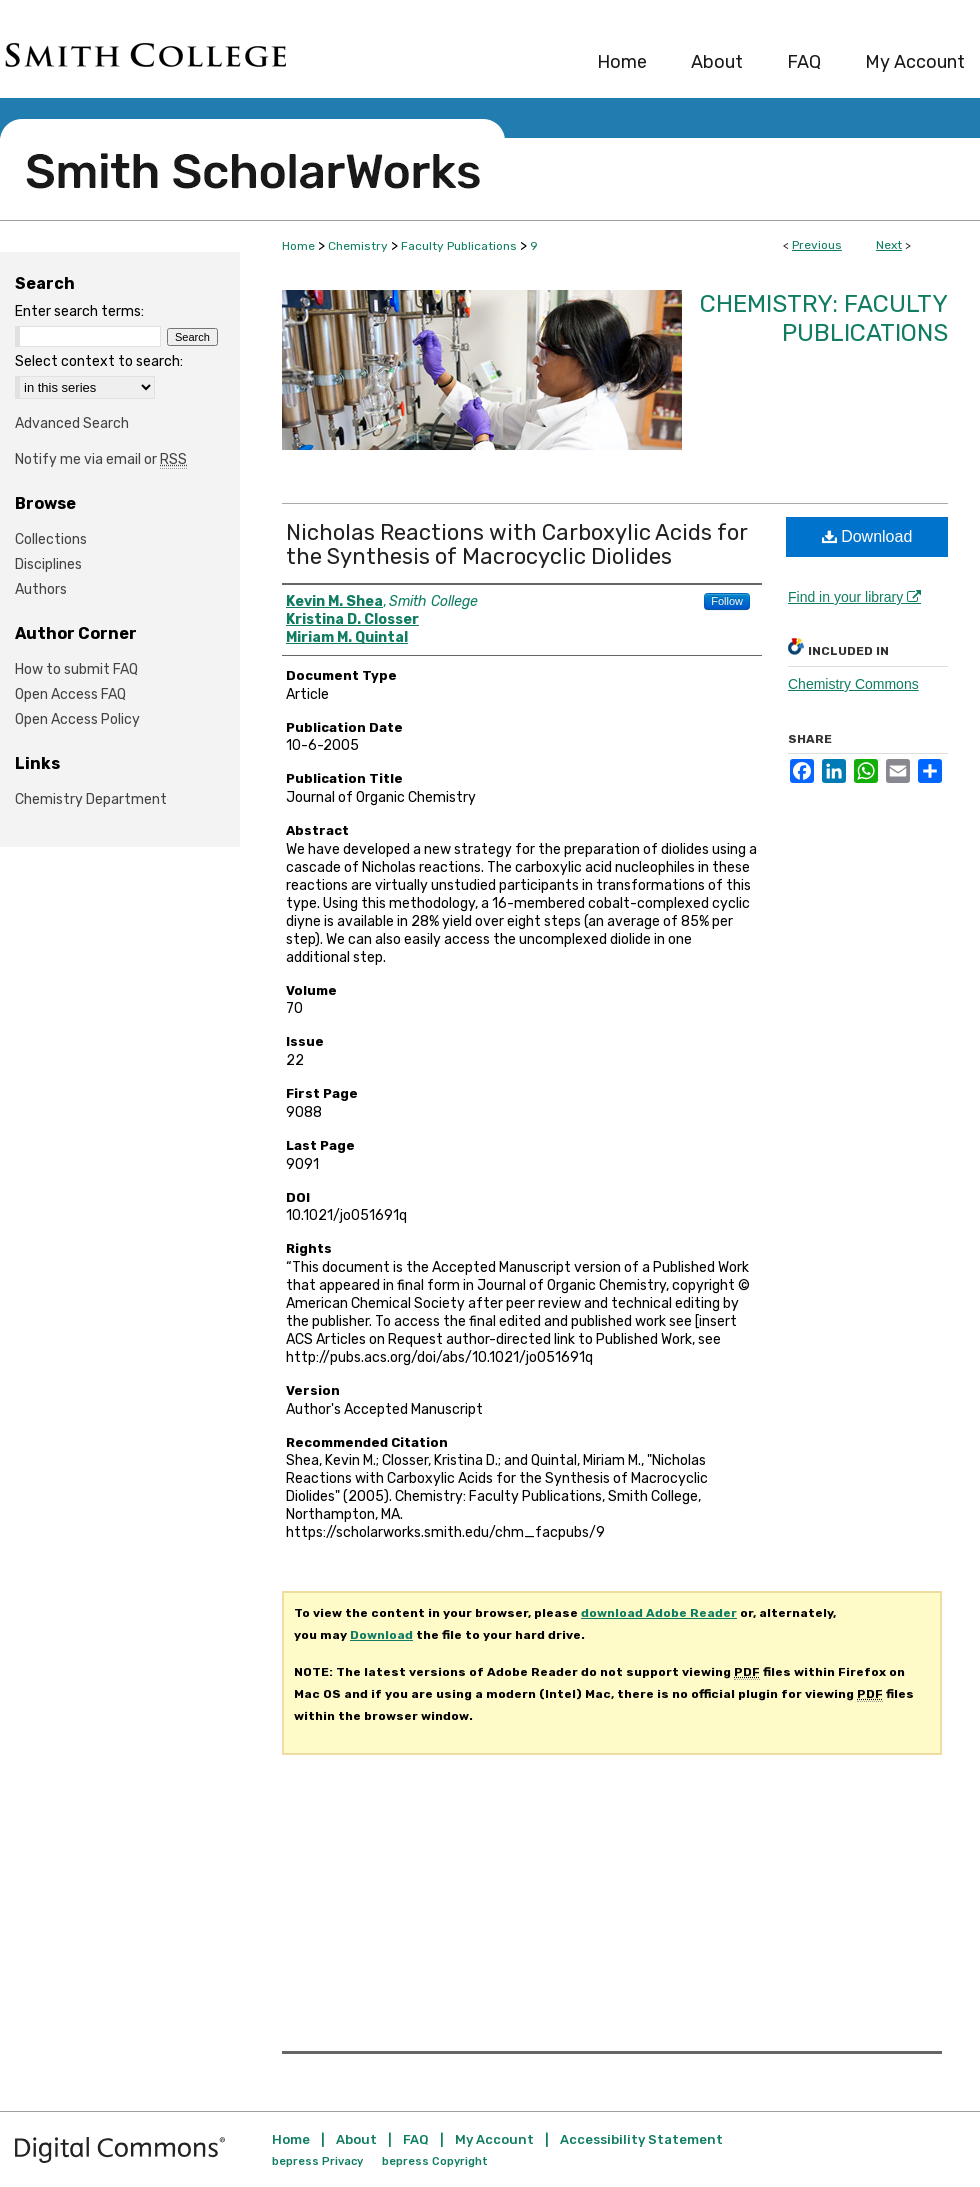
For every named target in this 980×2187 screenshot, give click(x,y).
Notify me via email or (101, 459)
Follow (727, 601)
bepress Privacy (317, 2161)
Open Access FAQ (70, 694)
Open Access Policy (77, 719)
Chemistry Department (91, 799)
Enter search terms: (79, 311)
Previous (817, 245)
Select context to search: (99, 361)
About (356, 2139)
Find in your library (854, 597)
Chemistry (358, 246)
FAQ (416, 2139)
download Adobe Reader (659, 1613)
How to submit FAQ (76, 669)
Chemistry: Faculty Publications (824, 318)
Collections (51, 539)
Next (889, 245)
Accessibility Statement (641, 2139)
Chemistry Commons (853, 684)
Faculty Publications (459, 246)
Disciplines (48, 564)
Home (298, 246)
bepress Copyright (435, 2161)
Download (867, 536)
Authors (41, 589)
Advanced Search (72, 423)
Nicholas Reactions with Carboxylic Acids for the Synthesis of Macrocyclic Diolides (517, 544)
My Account (494, 2139)
